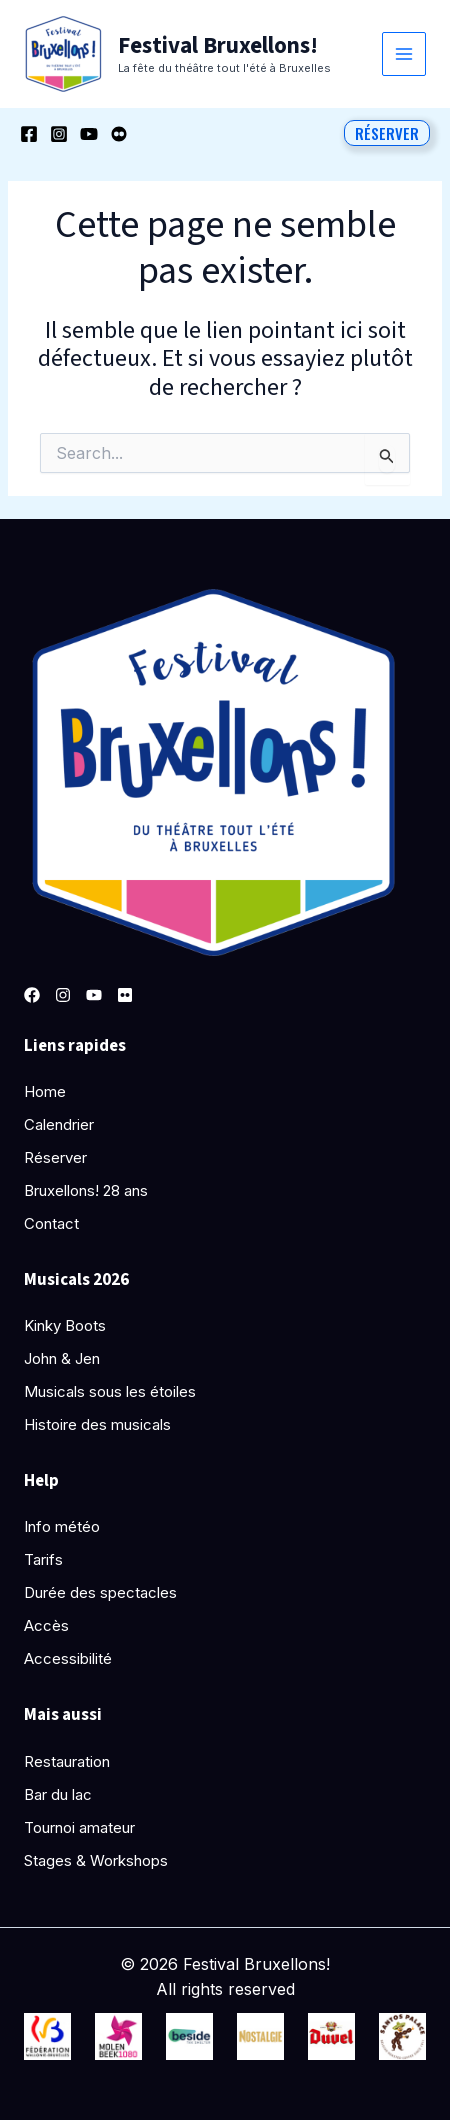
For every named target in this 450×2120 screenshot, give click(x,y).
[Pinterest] (125, 995)
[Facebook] (29, 134)
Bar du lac (58, 1794)
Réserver (55, 1157)
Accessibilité (68, 1658)
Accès (46, 1625)
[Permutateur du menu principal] (404, 54)
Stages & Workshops (96, 1860)
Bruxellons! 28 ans (86, 1190)
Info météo (62, 1526)
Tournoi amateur (79, 1827)
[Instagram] (59, 134)
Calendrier (59, 1124)
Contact (51, 1223)
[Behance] (119, 134)
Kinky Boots (65, 1325)
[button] (387, 133)
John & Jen (62, 1358)
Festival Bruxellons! (218, 45)
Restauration (67, 1761)
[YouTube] (89, 134)
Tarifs (43, 1559)
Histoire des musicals (97, 1424)
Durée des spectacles (100, 1592)
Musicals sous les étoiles (110, 1391)
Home (45, 1091)
